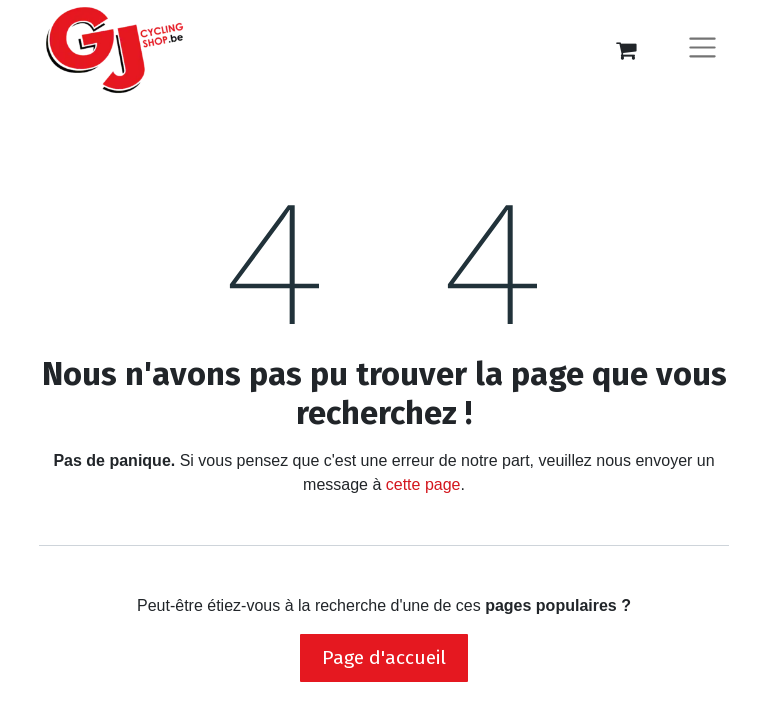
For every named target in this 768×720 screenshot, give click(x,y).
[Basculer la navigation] (702, 50)
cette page (423, 484)
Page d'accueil (384, 657)
